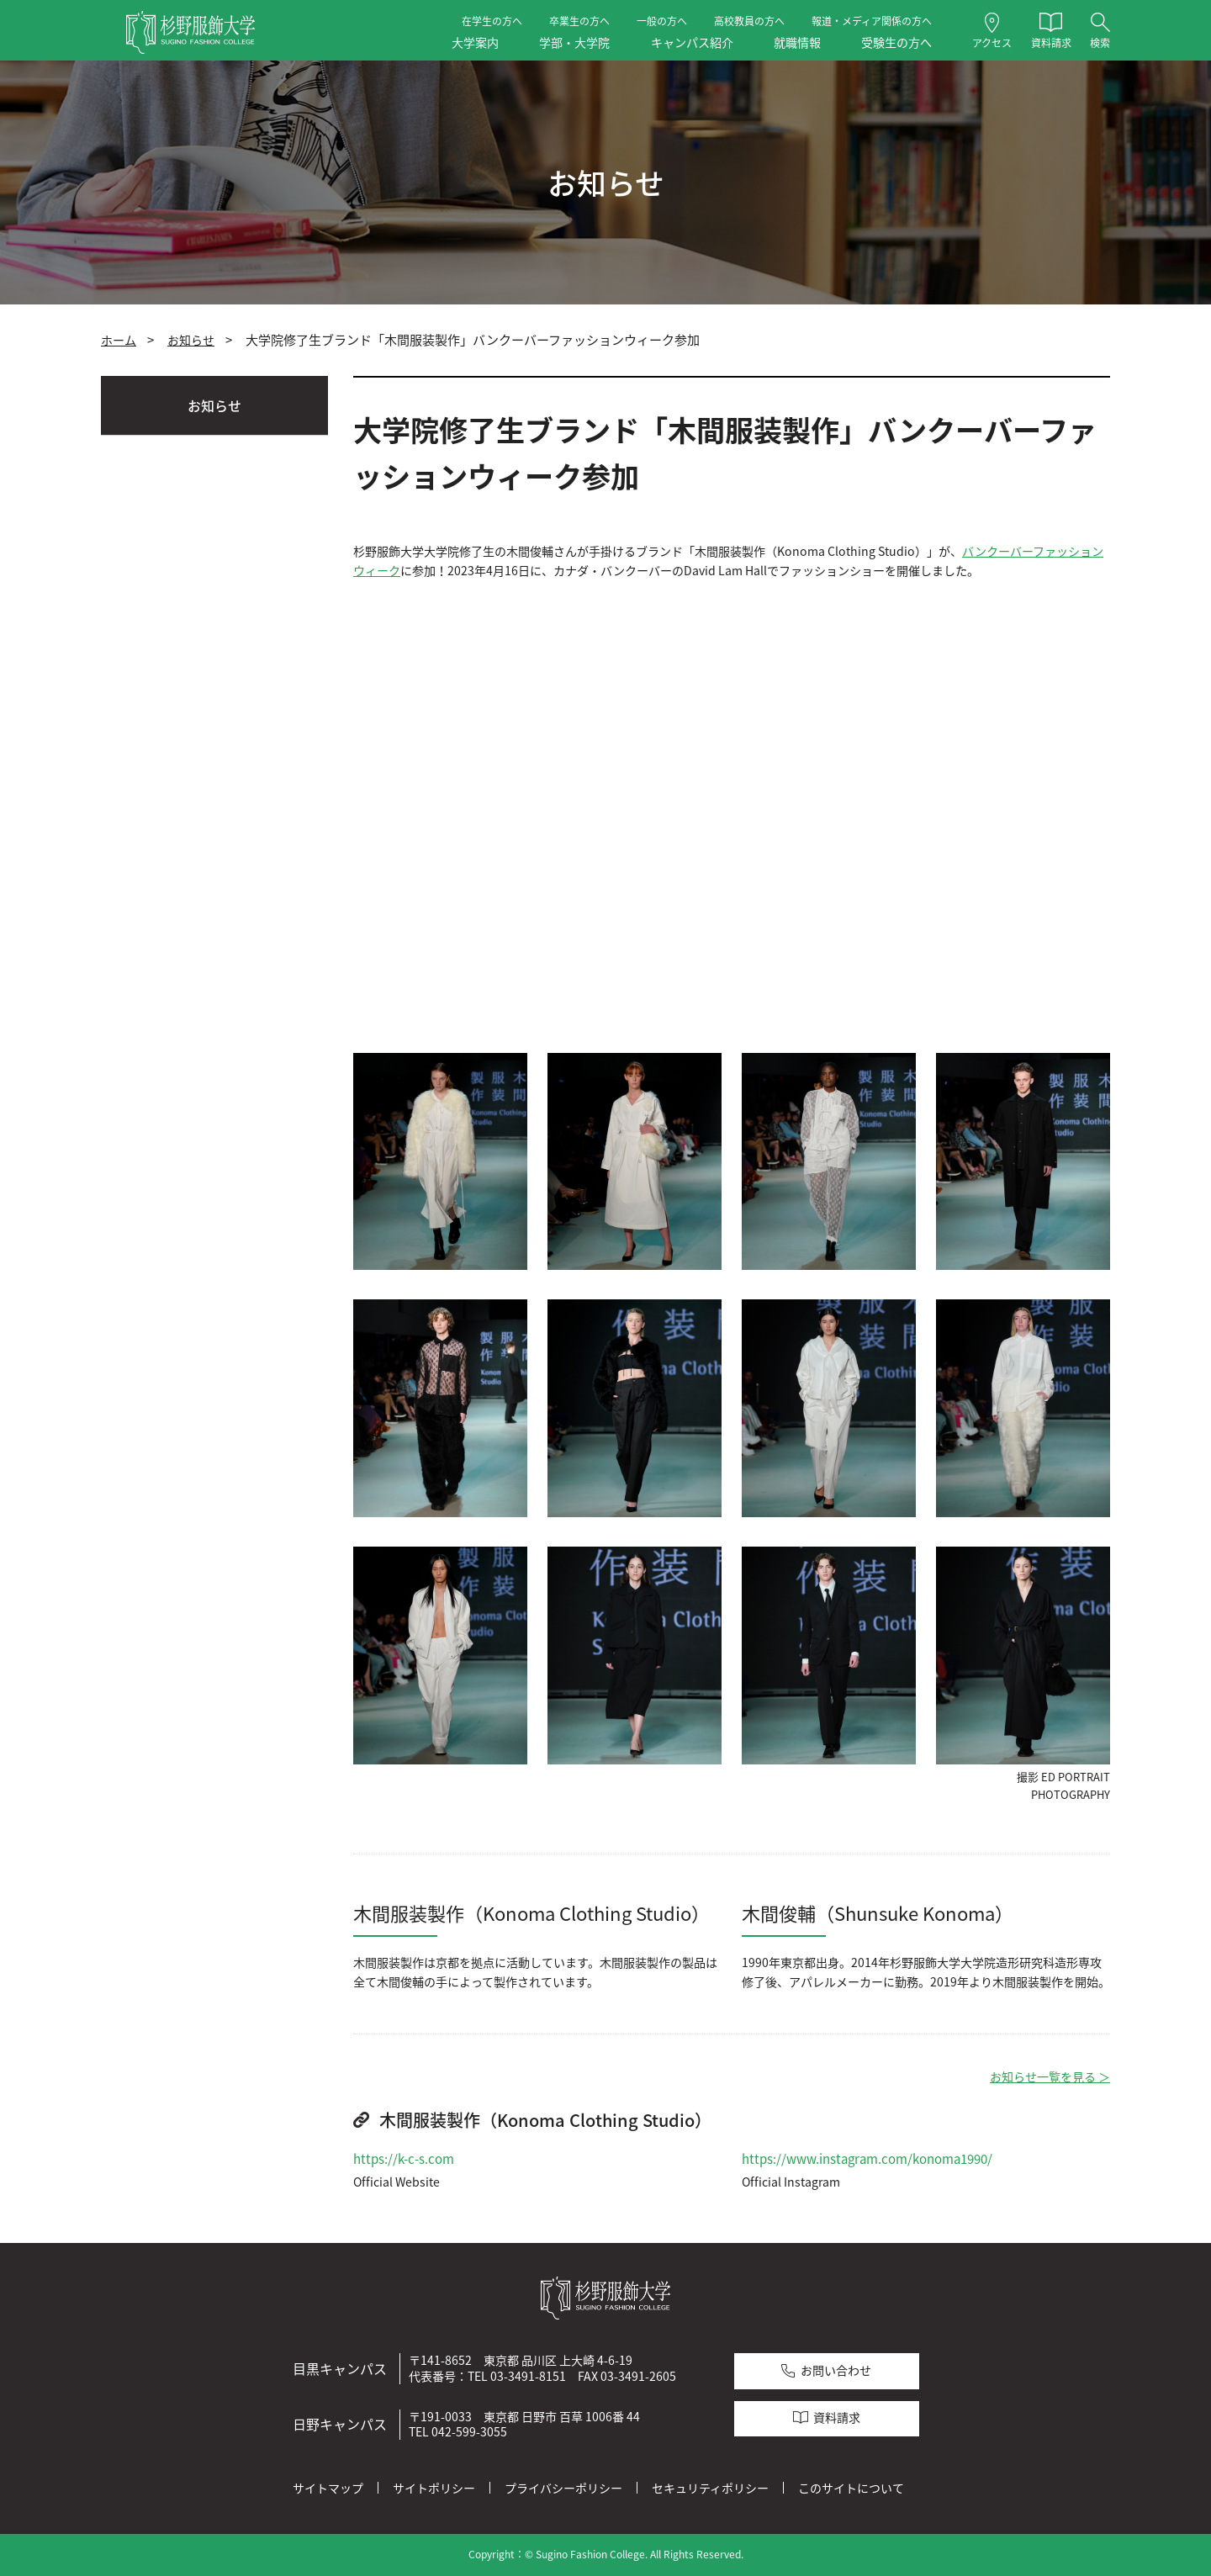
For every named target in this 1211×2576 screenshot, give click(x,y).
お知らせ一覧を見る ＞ (1050, 2077)
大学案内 (475, 42)
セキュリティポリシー (710, 2487)
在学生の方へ (492, 21)
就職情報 (797, 42)
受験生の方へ (896, 42)
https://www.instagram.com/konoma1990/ (867, 2159)
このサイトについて (851, 2487)
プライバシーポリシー (563, 2487)
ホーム (118, 339)
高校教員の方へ (749, 21)
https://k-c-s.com (403, 2159)
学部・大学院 (574, 42)
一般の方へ (662, 21)
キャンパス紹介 (692, 42)
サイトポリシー (434, 2487)
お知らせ (190, 339)
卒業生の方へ (579, 21)
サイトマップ (328, 2487)
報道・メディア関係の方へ (872, 21)
